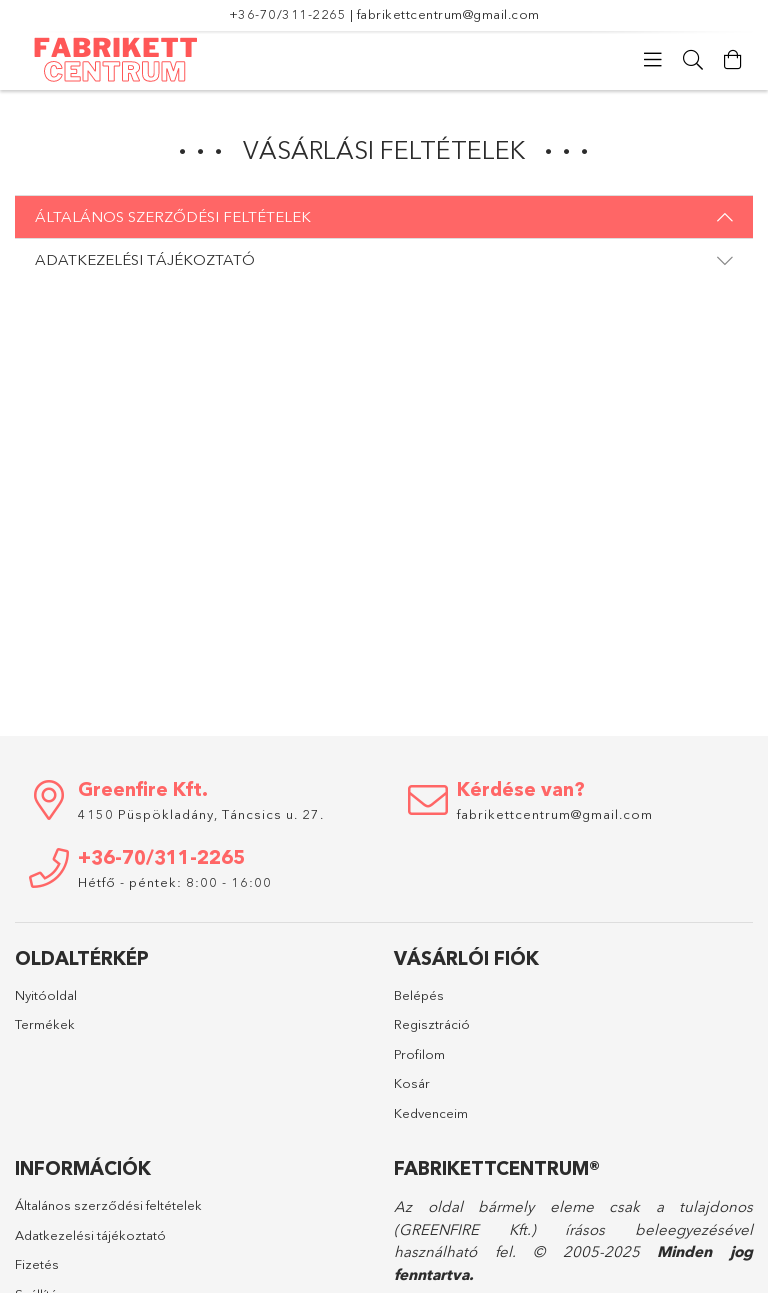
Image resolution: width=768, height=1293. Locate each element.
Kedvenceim (431, 1113)
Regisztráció (432, 1024)
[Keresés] (693, 60)
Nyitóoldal (46, 995)
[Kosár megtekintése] (733, 60)
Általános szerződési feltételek (108, 1205)
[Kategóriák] (653, 60)
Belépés (419, 995)
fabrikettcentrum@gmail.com (448, 14)
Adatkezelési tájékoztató (90, 1235)
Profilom (419, 1054)
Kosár (412, 1083)
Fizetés (37, 1264)
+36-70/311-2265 (288, 14)
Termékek (45, 1024)
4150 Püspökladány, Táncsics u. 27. (201, 814)
